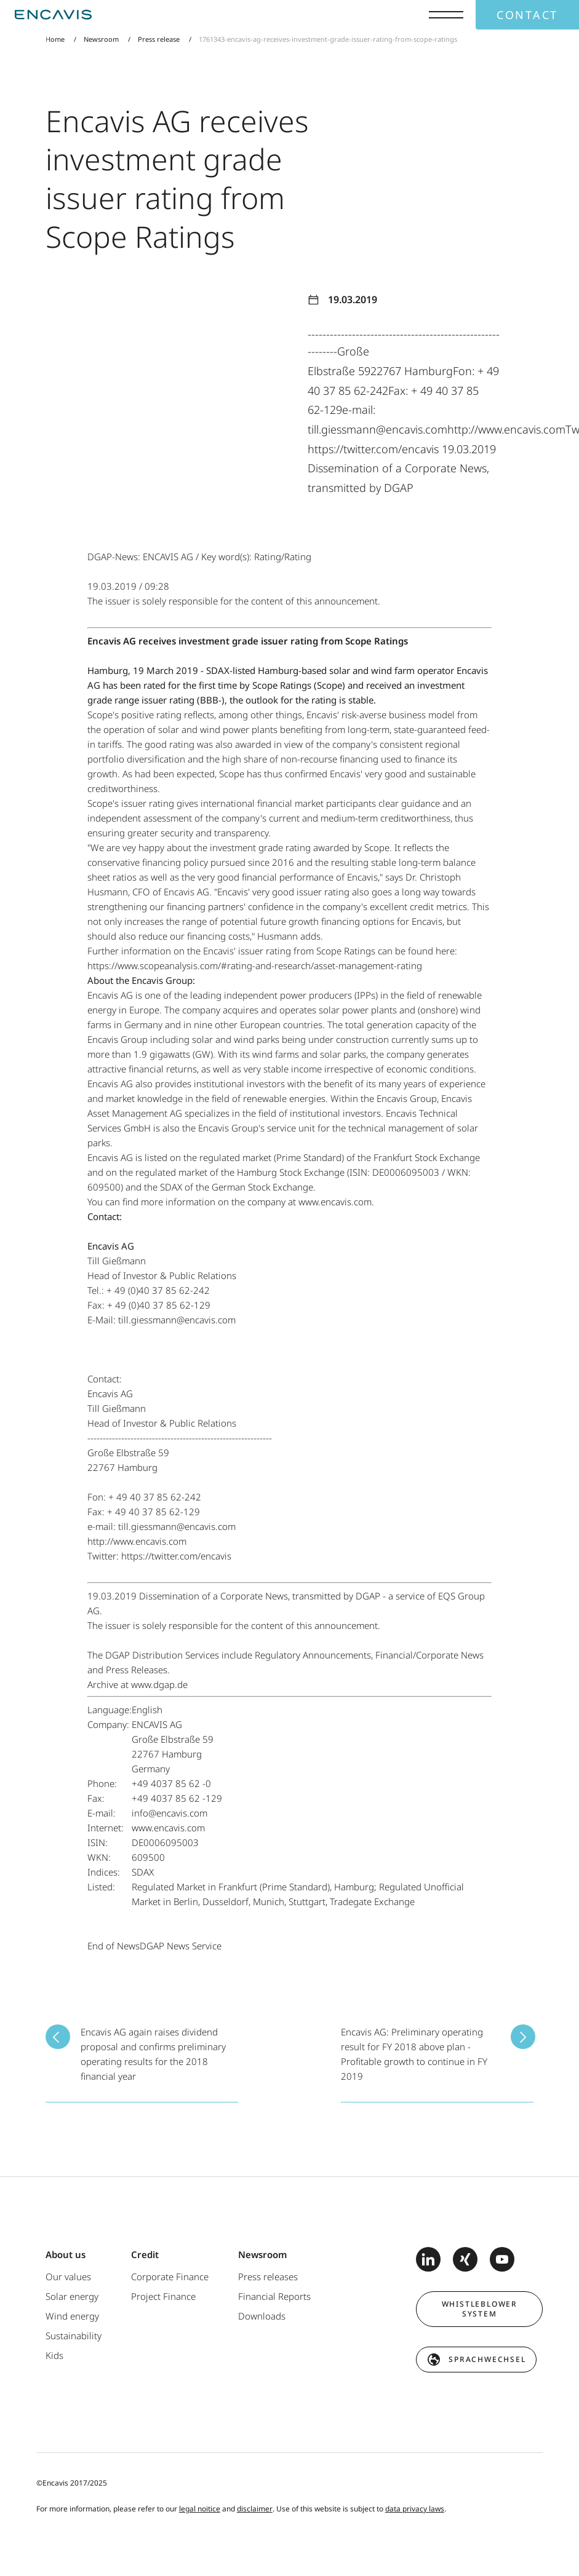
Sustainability (74, 2335)
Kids (54, 2355)
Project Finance (163, 2296)
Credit (145, 2254)
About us (66, 2254)
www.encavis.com (335, 1201)
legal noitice (199, 2508)
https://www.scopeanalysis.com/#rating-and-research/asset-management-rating (254, 965)
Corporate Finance (170, 2276)
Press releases (268, 2276)
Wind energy (72, 2316)
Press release (159, 39)
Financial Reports (274, 2296)
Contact (527, 14)
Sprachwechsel (487, 2359)
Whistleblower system (479, 2309)
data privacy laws (414, 2508)
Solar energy (72, 2296)
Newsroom (101, 39)
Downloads (262, 2316)
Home (55, 39)
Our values (68, 2276)
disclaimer (255, 2508)
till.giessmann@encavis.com (177, 1320)
